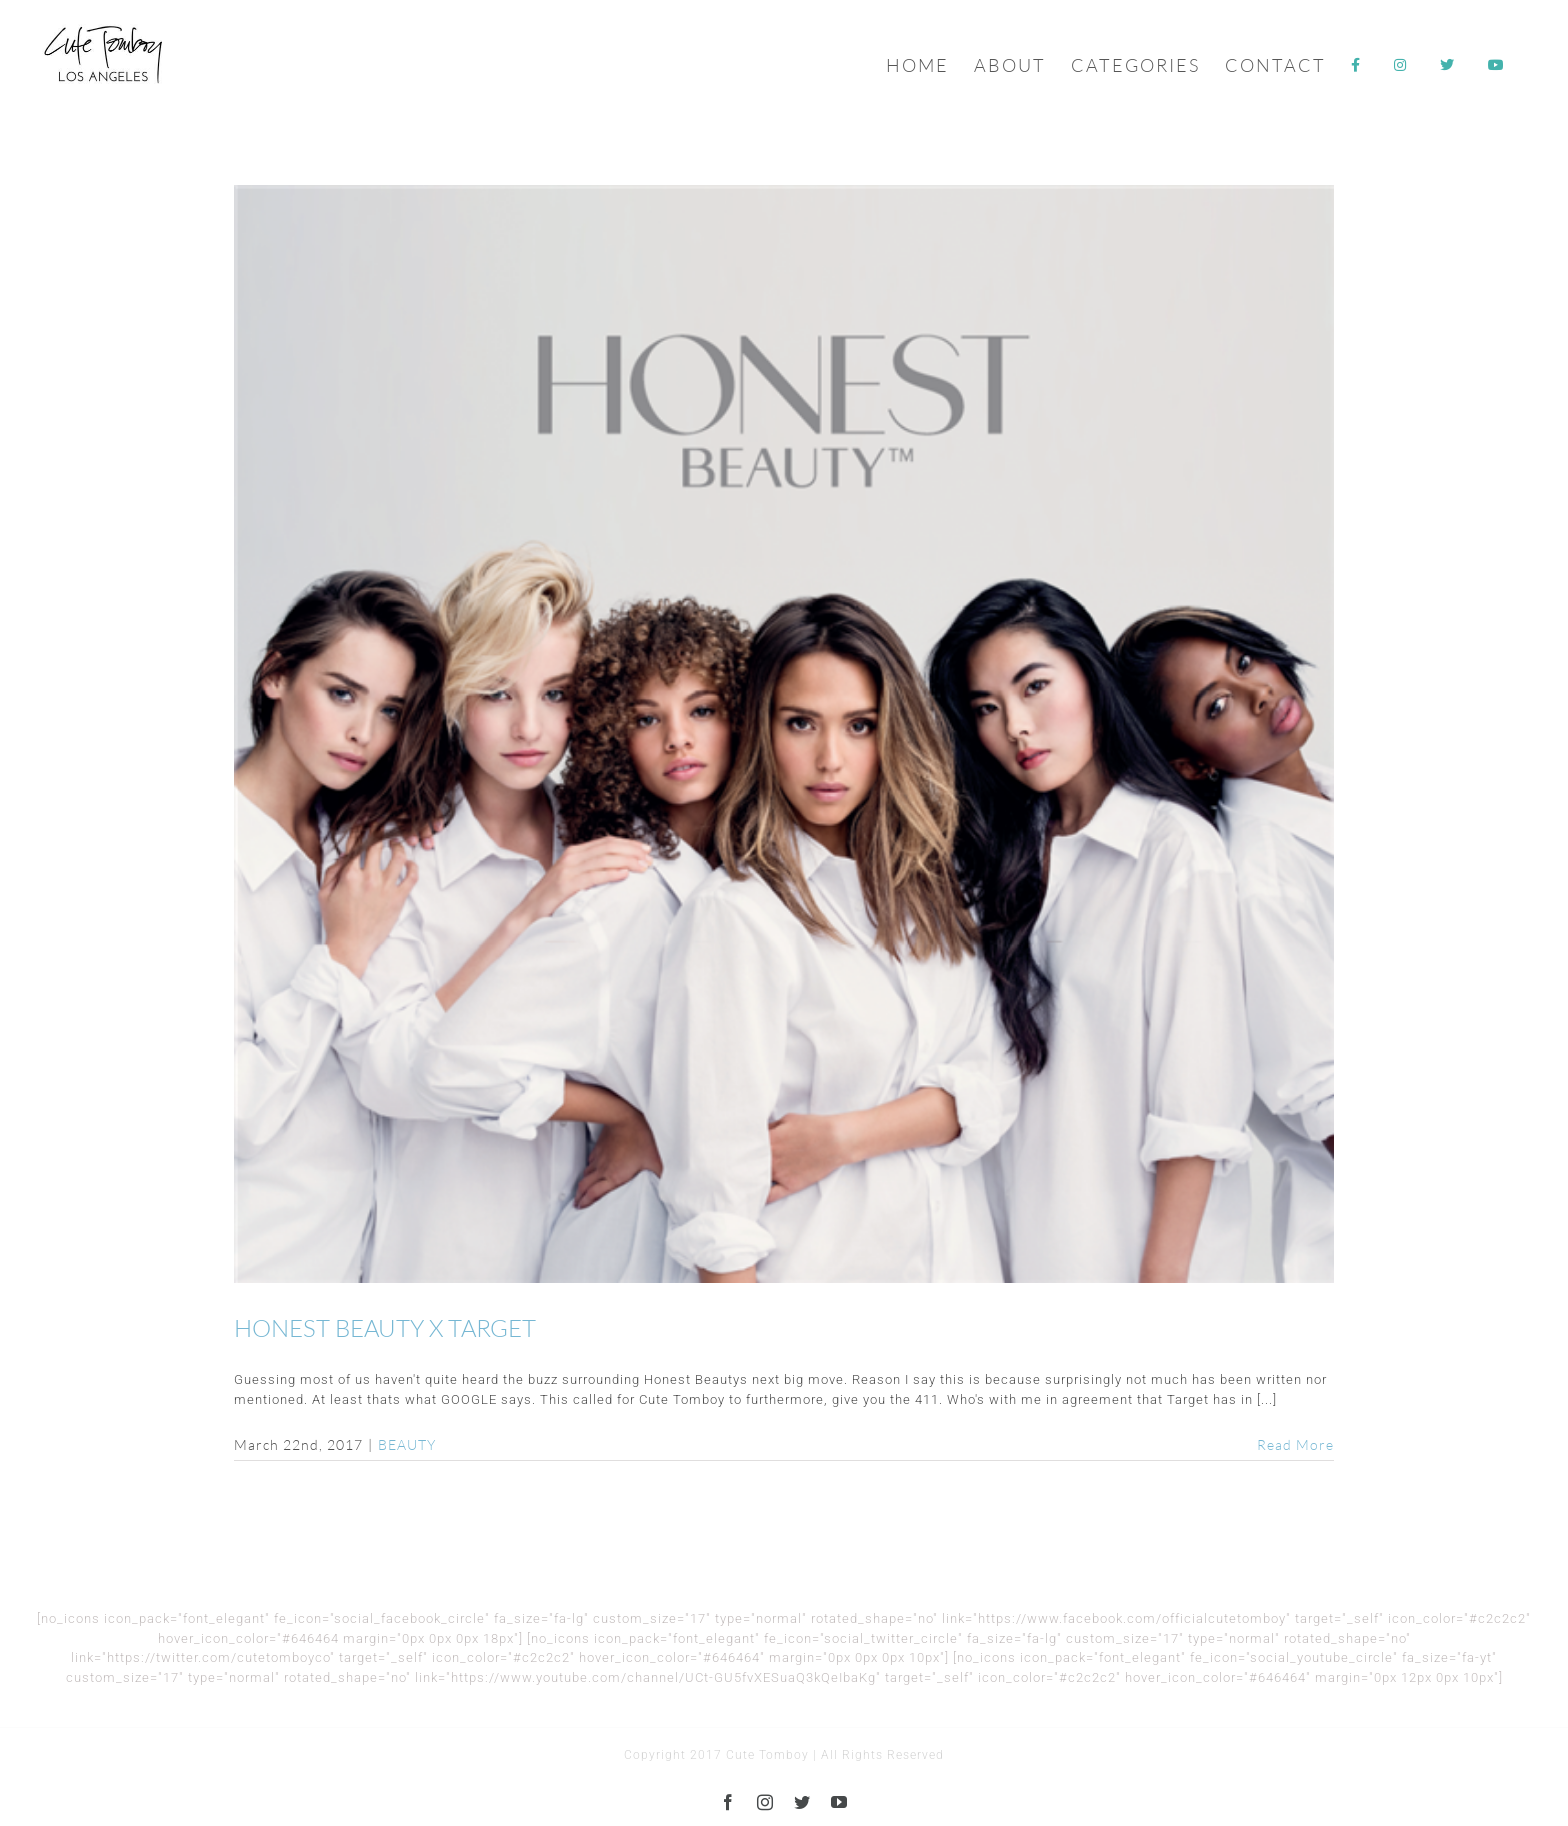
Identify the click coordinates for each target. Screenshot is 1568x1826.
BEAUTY (407, 1444)
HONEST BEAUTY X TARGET (385, 1328)
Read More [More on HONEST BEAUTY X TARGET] (1295, 1444)
